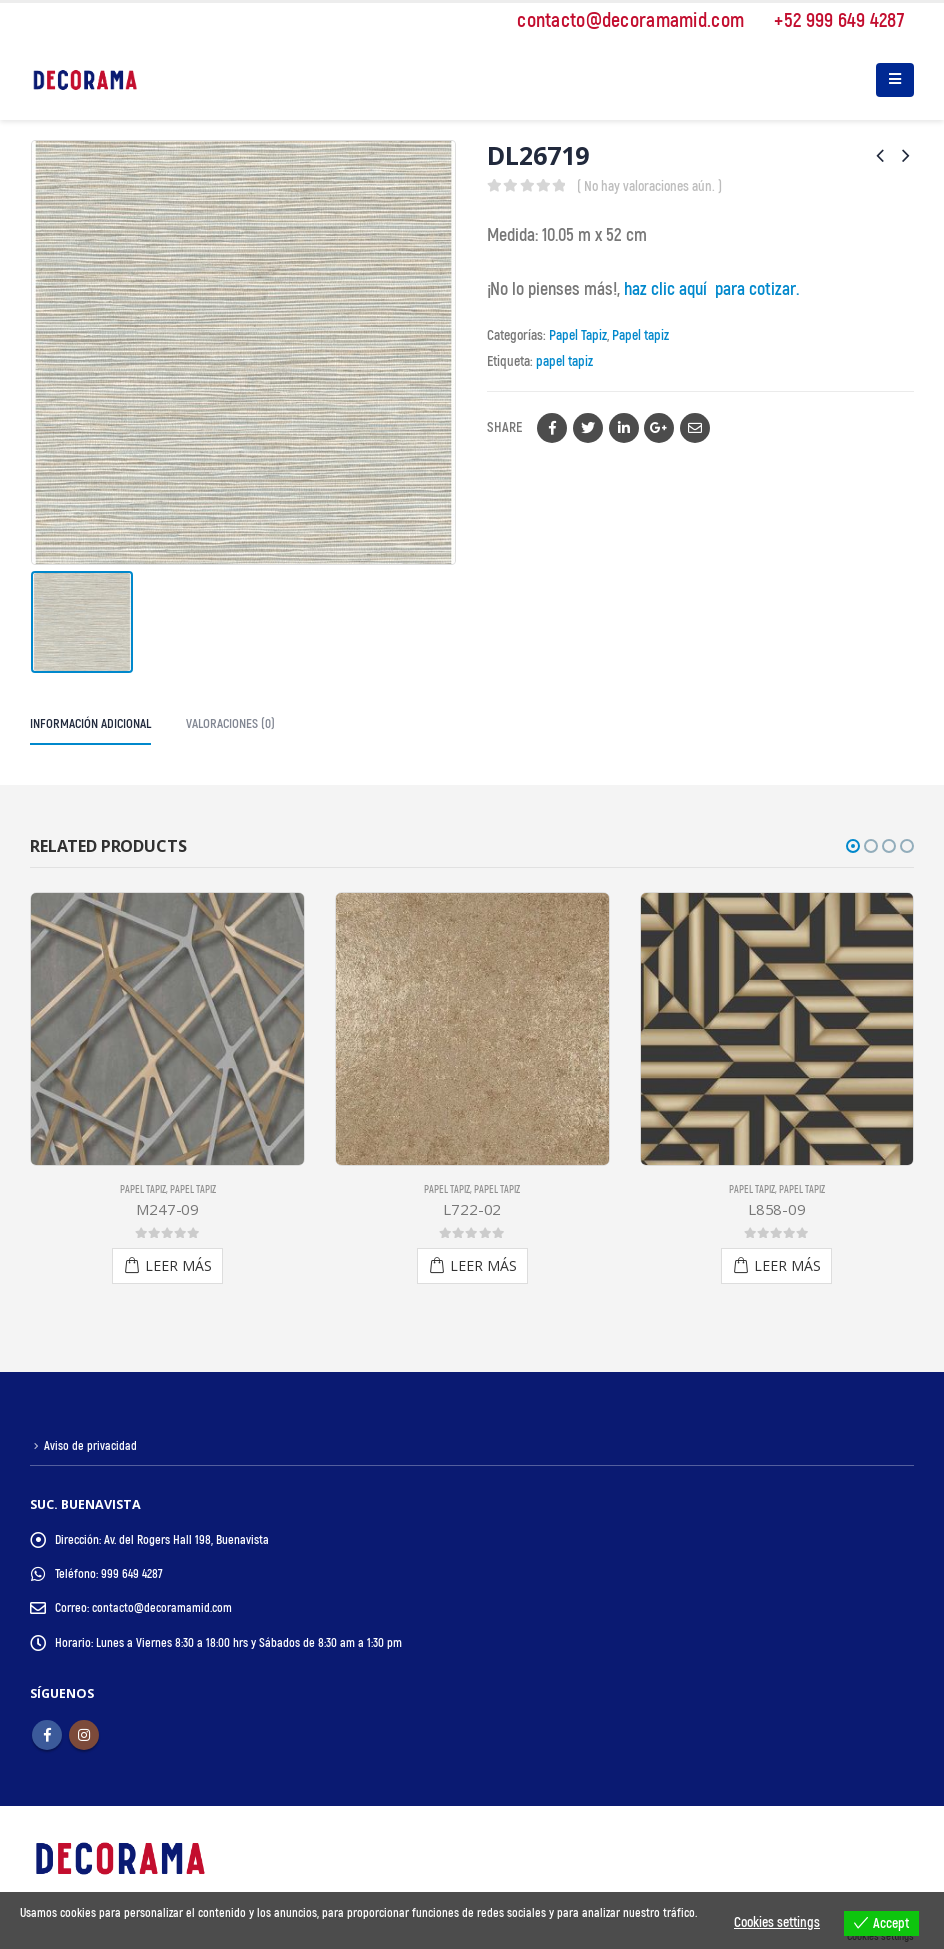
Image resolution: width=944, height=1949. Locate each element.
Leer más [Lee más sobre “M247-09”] (178, 1265)
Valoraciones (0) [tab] (230, 724)
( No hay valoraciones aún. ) (649, 186)
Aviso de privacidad (91, 1446)
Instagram (84, 1734)
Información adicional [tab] (90, 724)
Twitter (588, 428)
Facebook (552, 428)
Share (504, 427)
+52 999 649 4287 (829, 20)
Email (695, 428)
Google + (659, 428)
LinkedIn (624, 428)
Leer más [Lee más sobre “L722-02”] (483, 1265)
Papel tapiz (640, 335)
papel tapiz (564, 361)
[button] (853, 846)
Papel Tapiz (578, 335)
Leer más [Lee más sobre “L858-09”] (787, 1265)
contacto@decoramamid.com (620, 20)
